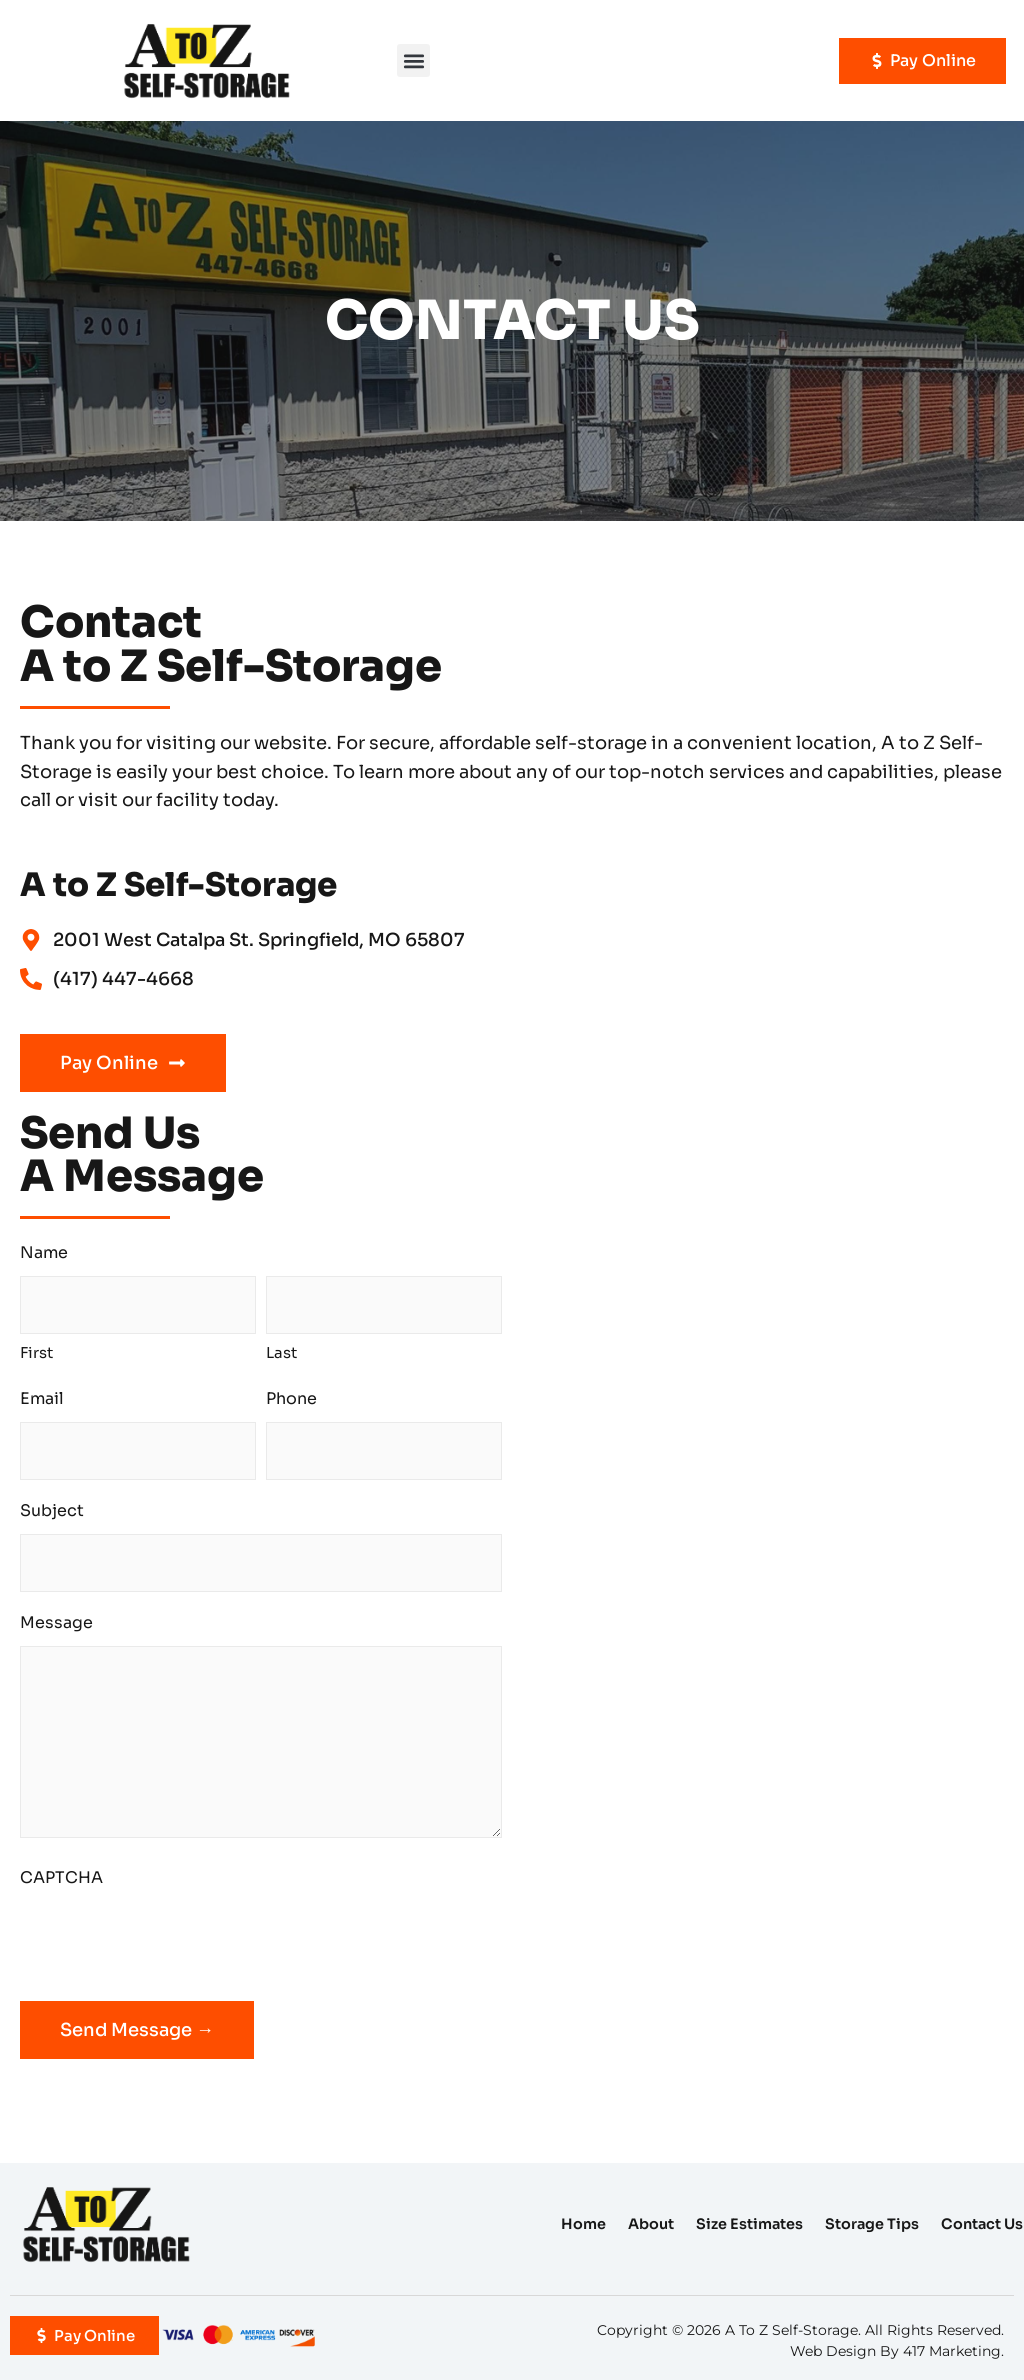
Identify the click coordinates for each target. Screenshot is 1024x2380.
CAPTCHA (61, 1877)
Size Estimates (749, 2224)
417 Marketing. (953, 2351)
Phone (291, 1398)
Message (56, 1622)
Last (281, 1352)
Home (583, 2224)
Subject (52, 1510)
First (36, 1352)
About (651, 2224)
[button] (413, 60)
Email (42, 1398)
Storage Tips (872, 2224)
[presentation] (172, 1940)
